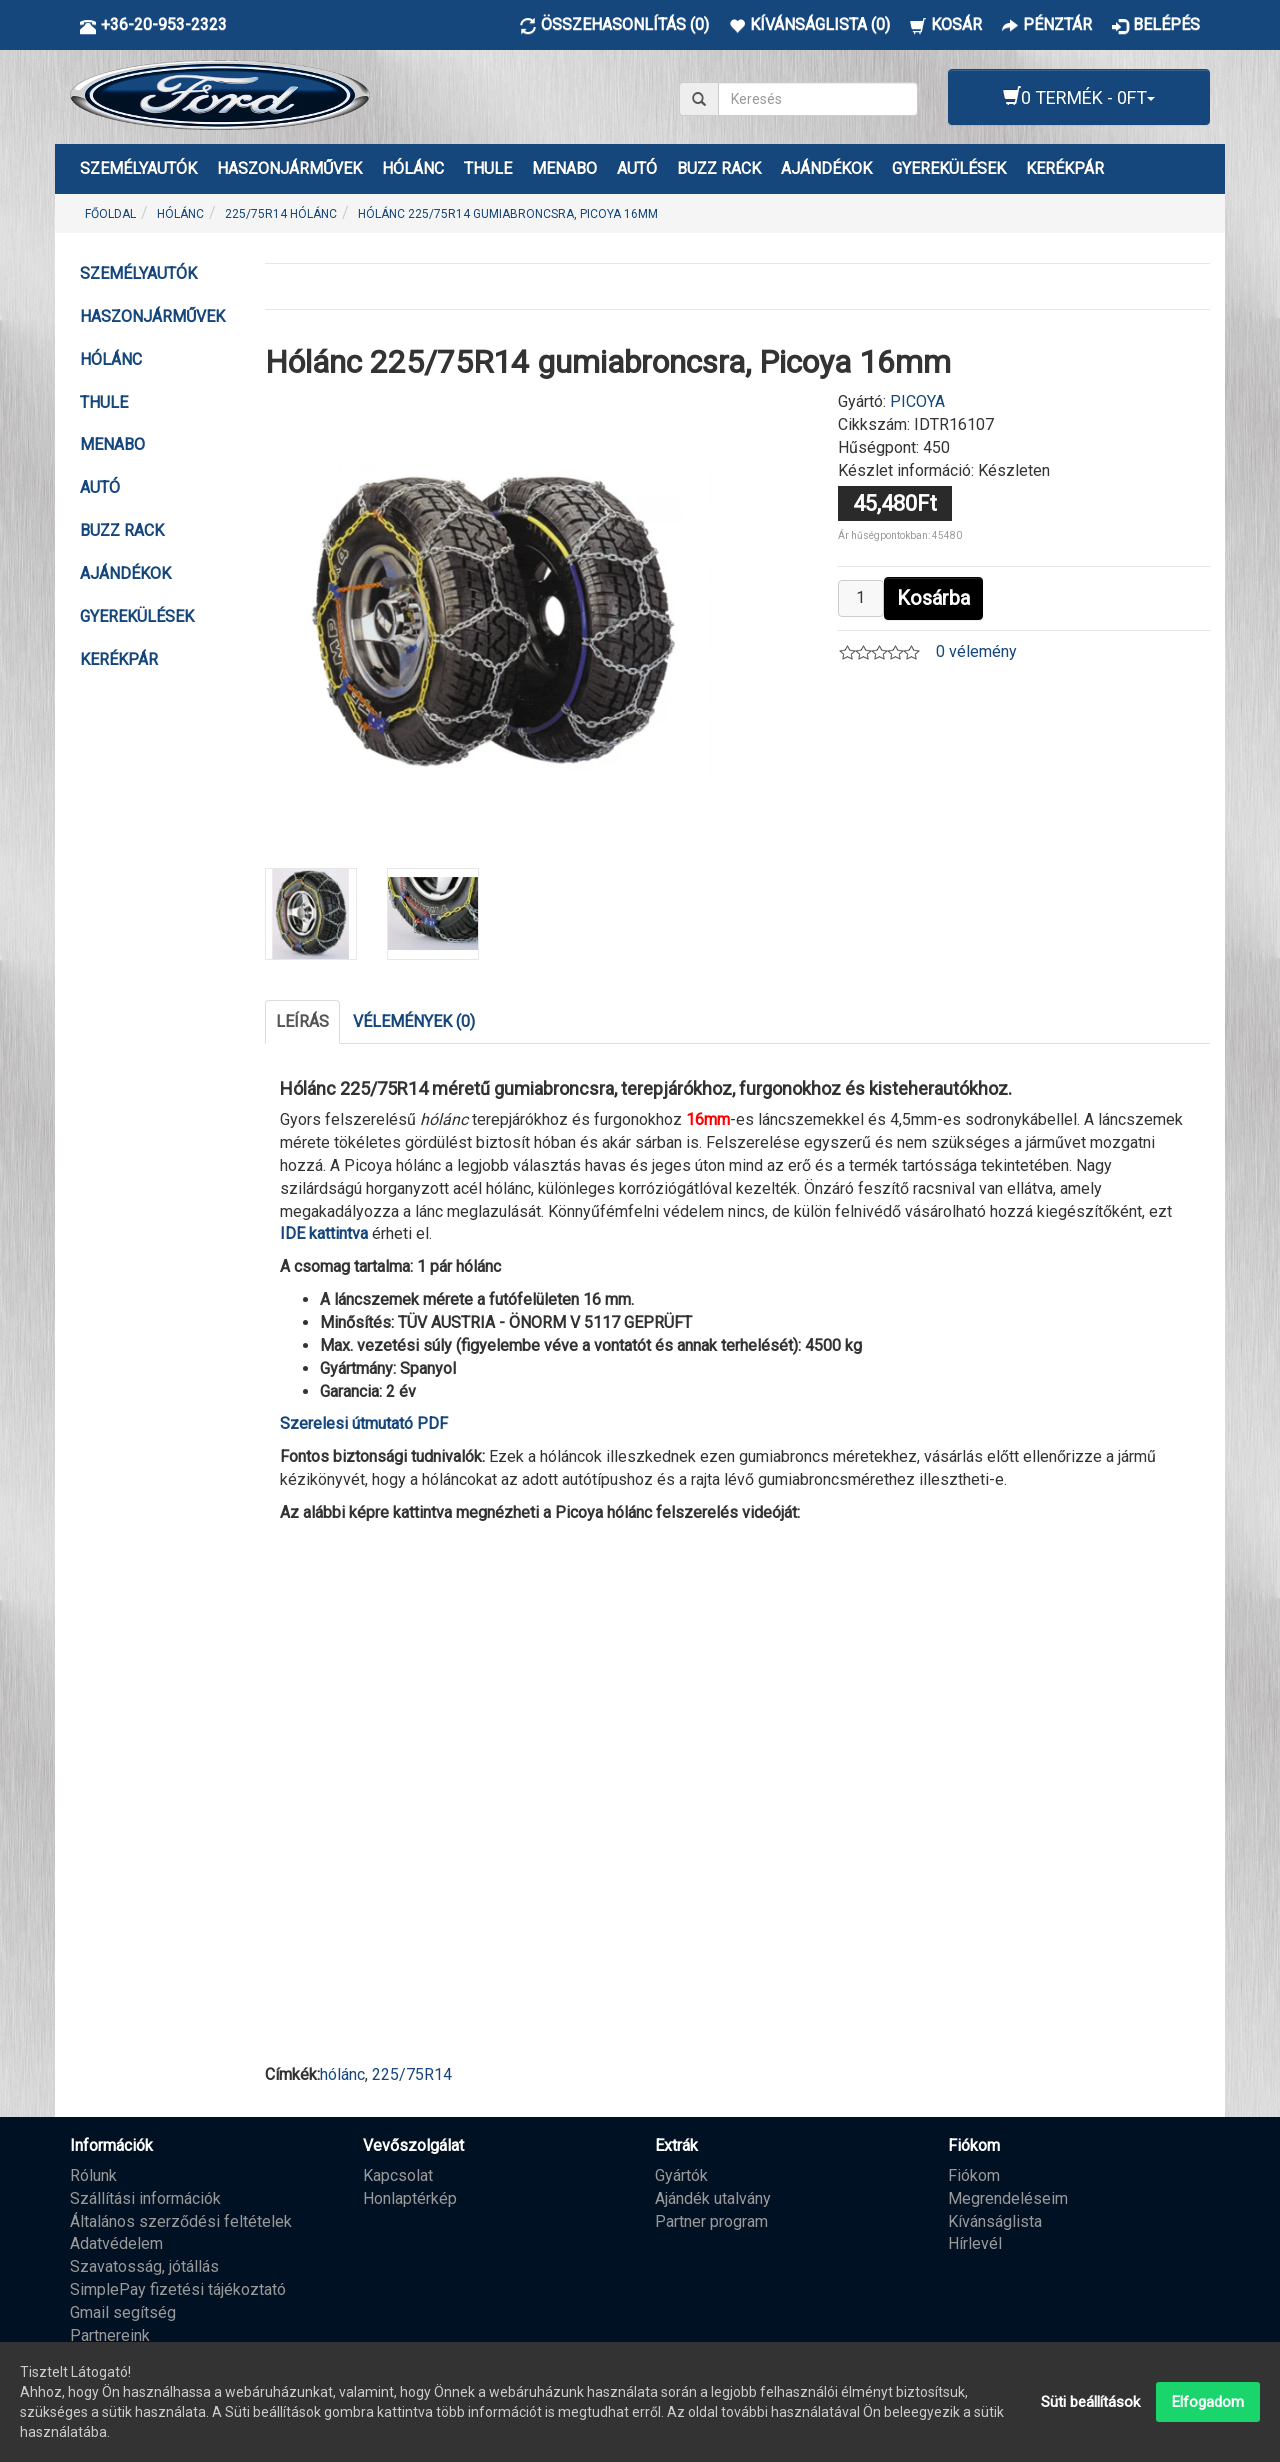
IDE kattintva (324, 1233)
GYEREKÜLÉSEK (949, 168)
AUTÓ (637, 168)
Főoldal (110, 214)
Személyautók (138, 168)
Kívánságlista (995, 2221)
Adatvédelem (116, 2243)
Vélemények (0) (414, 1021)
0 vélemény (976, 651)
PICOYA (917, 401)
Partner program (711, 2221)
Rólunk (93, 2175)
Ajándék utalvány (713, 2198)
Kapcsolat (398, 2175)
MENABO (564, 168)
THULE (488, 168)
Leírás (302, 1021)
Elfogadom (1208, 2402)
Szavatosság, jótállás (144, 2266)
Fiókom (974, 2175)
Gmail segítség (123, 2312)
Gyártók (681, 2175)
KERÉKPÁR (1065, 168)
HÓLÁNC (413, 168)
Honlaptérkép (410, 2198)
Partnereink (110, 2335)
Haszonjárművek (289, 168)
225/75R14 (412, 2074)
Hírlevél (975, 2243)
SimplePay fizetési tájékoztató (178, 2289)
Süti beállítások (1090, 2402)
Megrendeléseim (1008, 2198)
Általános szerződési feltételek (181, 2221)
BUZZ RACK (719, 168)
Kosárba (933, 598)
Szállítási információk (145, 2198)
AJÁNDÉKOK (826, 168)
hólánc (342, 2074)
